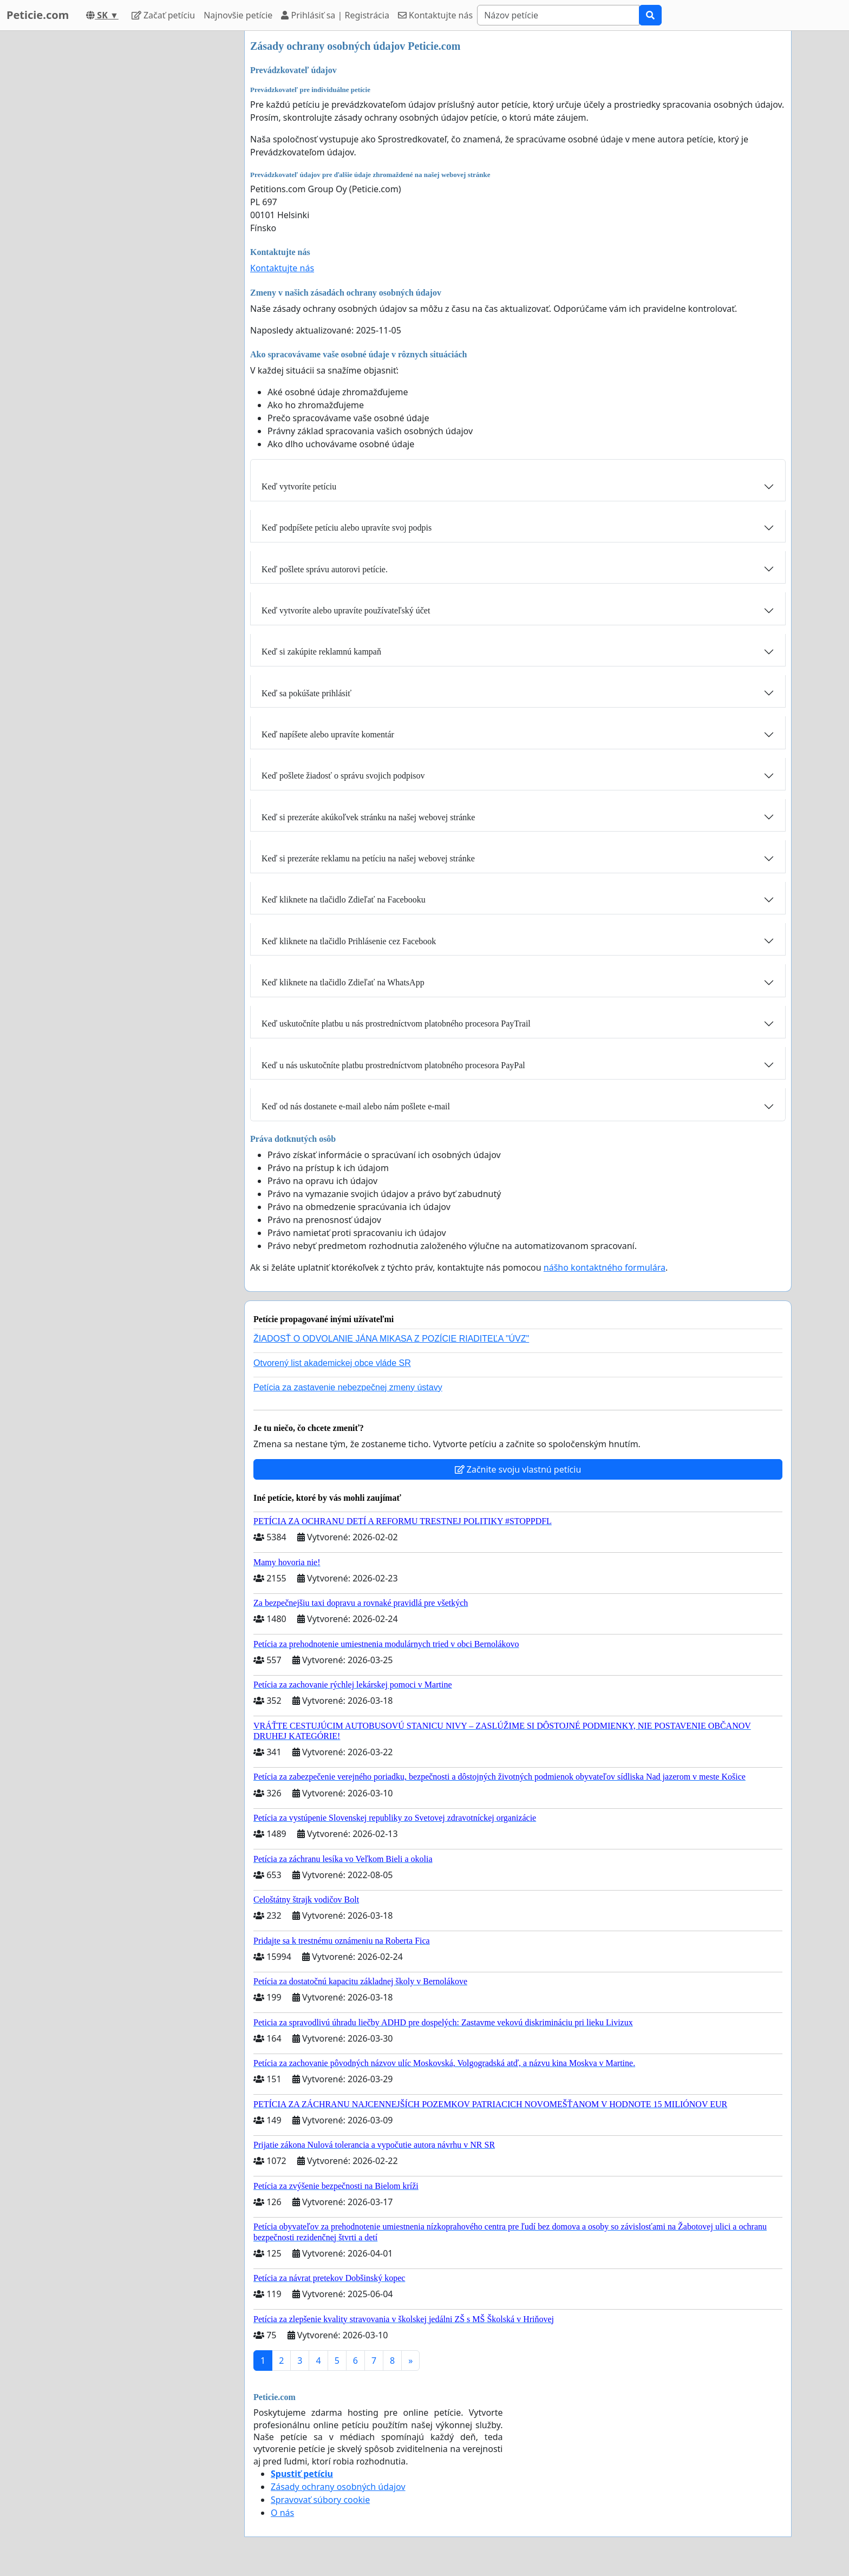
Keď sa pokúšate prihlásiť (306, 693)
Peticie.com (37, 15)
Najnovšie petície (238, 15)
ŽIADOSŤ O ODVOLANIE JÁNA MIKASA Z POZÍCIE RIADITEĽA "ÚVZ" (391, 1338)
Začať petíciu (163, 15)
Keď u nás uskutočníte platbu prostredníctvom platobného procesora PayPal (393, 1065)
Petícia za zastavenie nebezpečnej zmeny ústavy (347, 1387)
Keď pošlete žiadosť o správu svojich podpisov (343, 775)
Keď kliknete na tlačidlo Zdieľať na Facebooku (344, 899)
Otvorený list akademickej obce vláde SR (332, 1363)
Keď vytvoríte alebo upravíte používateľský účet (346, 610)
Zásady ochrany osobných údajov (338, 2487)
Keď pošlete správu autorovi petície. (325, 569)
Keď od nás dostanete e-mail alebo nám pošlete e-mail (356, 1106)
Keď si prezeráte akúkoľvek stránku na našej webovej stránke (368, 817)
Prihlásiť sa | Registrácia (335, 15)
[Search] (558, 15)
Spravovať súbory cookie (320, 2500)
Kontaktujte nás (435, 15)
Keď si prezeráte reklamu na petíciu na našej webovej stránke (368, 858)
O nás (282, 2513)
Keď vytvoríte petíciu (299, 486)
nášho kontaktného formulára (604, 1267)
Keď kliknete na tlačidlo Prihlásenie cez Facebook (349, 941)
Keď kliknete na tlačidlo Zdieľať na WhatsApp (343, 982)
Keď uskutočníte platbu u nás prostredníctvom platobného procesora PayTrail (396, 1023)
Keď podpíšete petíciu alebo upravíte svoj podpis (347, 527)
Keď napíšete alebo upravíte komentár (328, 734)
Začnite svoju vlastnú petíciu (518, 1469)
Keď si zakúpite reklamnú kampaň (321, 651)
